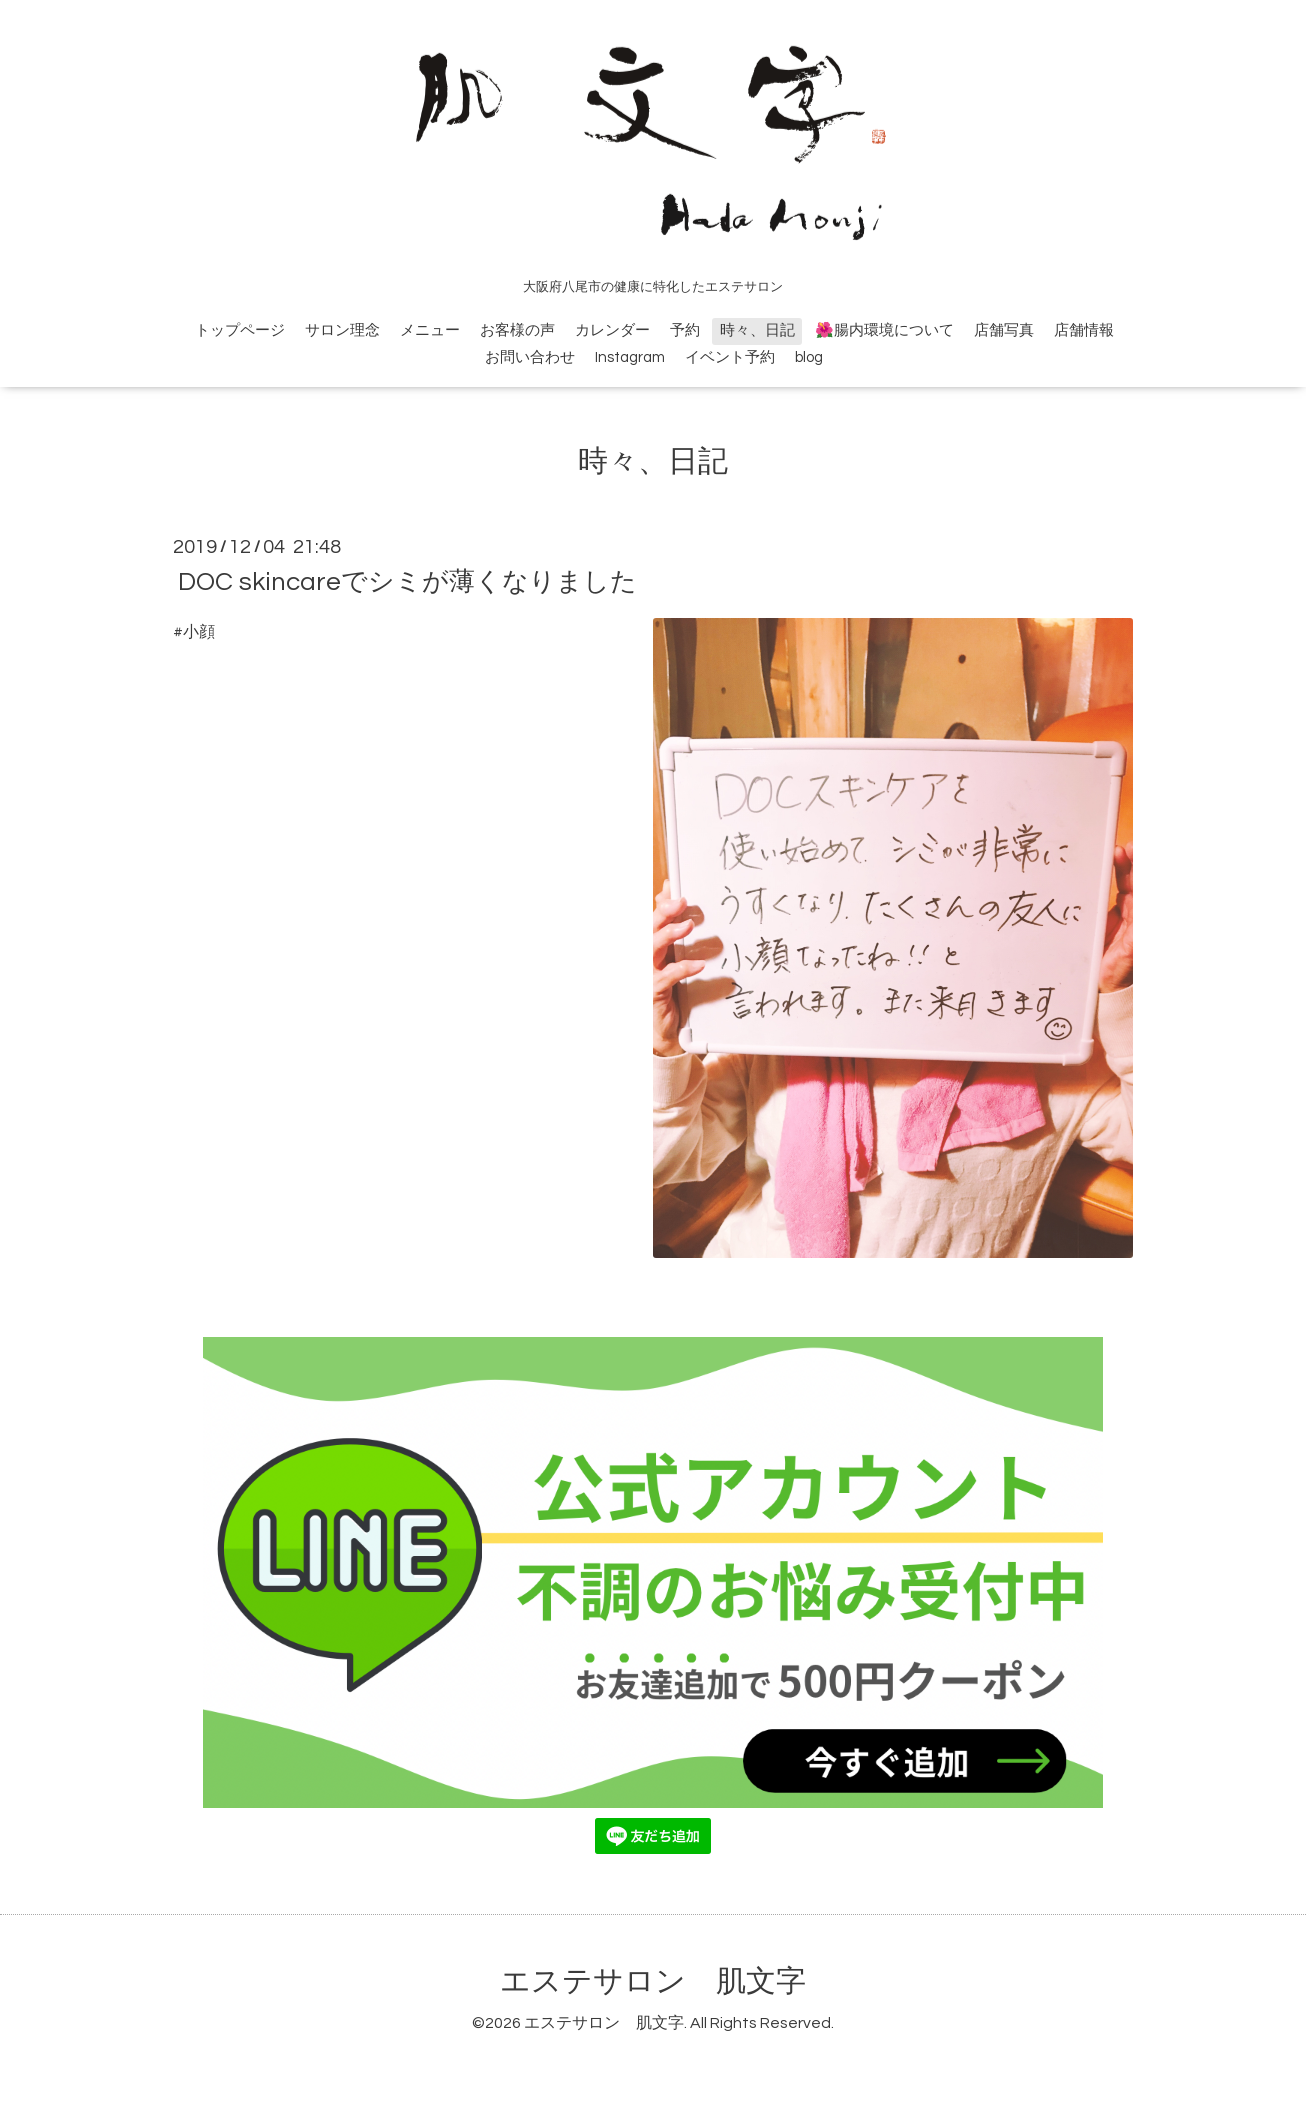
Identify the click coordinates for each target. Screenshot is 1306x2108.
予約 (685, 330)
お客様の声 (517, 330)
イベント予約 (730, 357)
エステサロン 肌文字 (653, 1981)
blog (809, 357)
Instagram (630, 357)
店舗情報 (1084, 330)
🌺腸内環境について (884, 330)
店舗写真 (1004, 330)
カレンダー (612, 330)
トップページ (240, 330)
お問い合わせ (530, 357)
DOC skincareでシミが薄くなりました (407, 582)
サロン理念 (342, 330)
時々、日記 (757, 330)
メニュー (430, 330)
